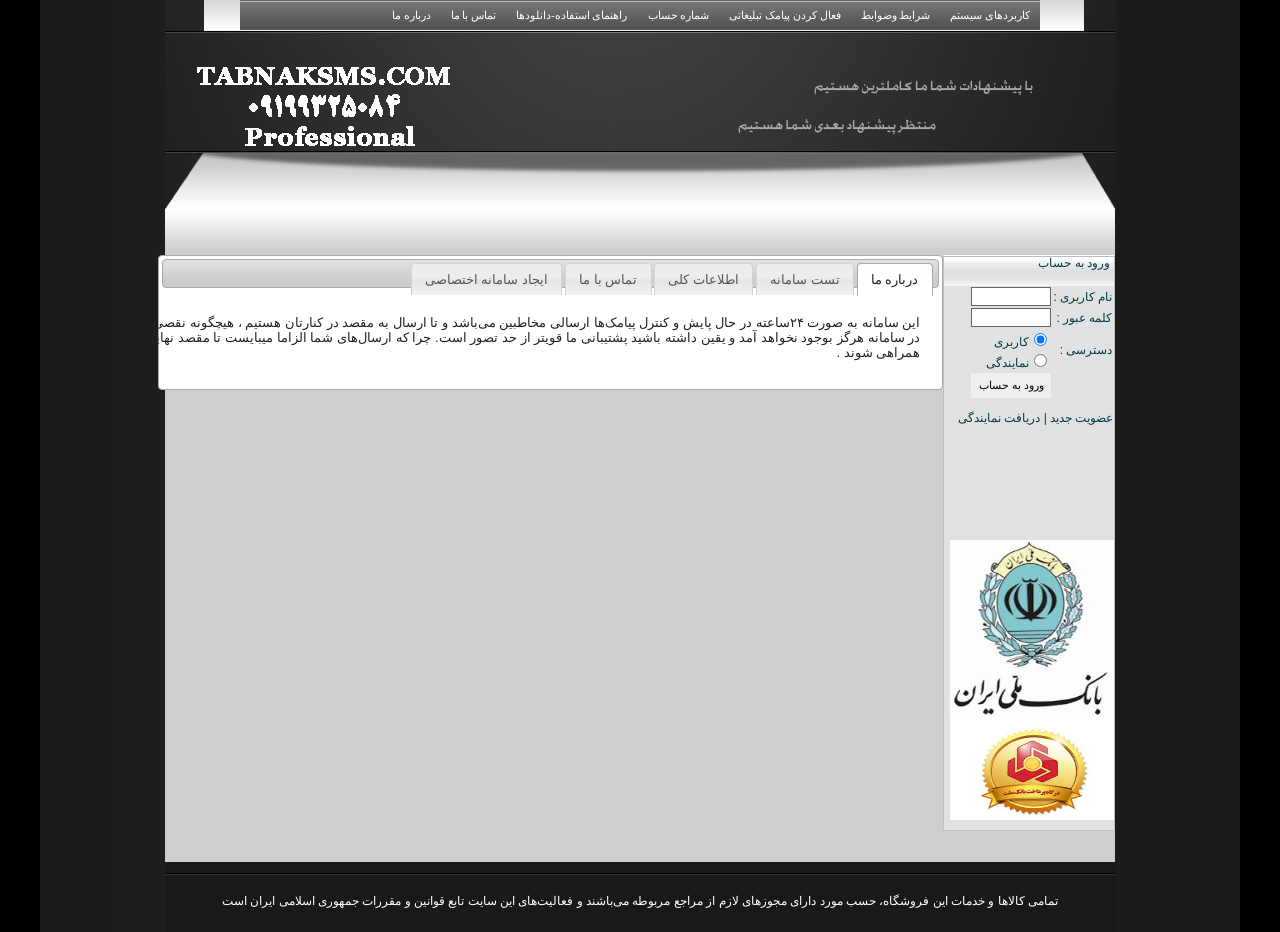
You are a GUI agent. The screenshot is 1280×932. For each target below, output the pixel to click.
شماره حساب (679, 15)
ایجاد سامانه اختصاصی (486, 279)
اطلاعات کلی (703, 279)
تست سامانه (805, 279)
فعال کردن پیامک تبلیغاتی (784, 15)
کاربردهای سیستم (990, 15)
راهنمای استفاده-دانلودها (571, 15)
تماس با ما (474, 15)
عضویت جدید (1081, 418)
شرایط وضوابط (896, 15)
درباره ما (411, 15)
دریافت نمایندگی (999, 418)
